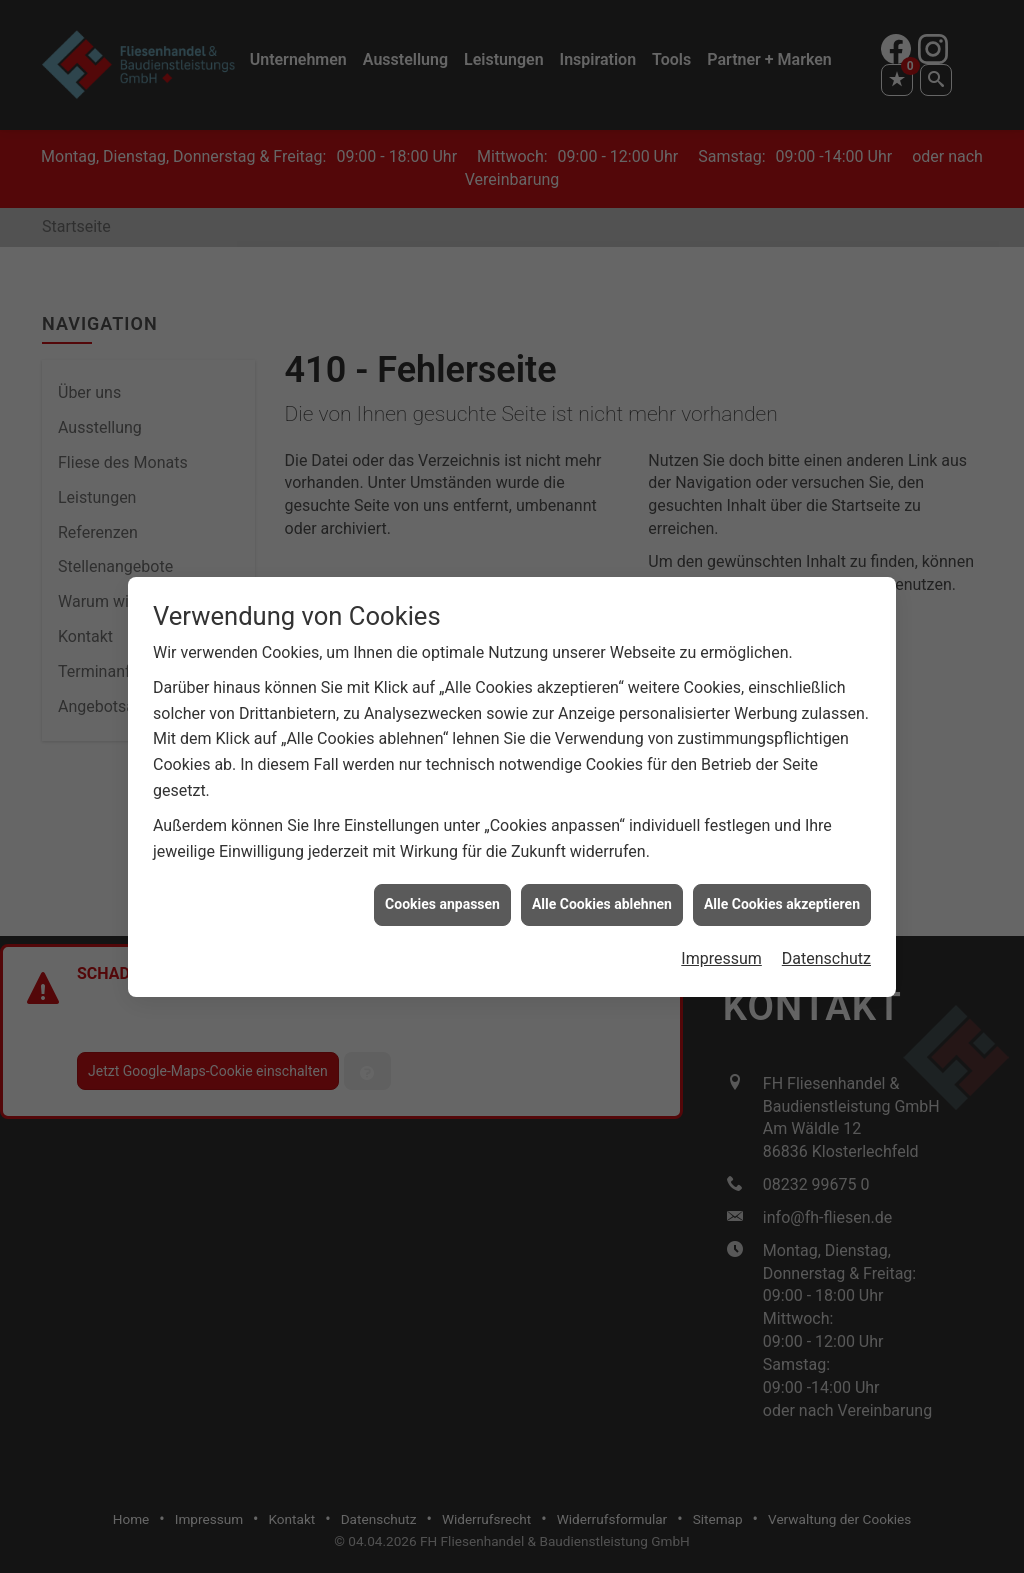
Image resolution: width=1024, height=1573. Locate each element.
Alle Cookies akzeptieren (782, 888)
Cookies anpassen (442, 888)
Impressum (721, 941)
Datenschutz (826, 941)
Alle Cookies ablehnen (602, 888)
